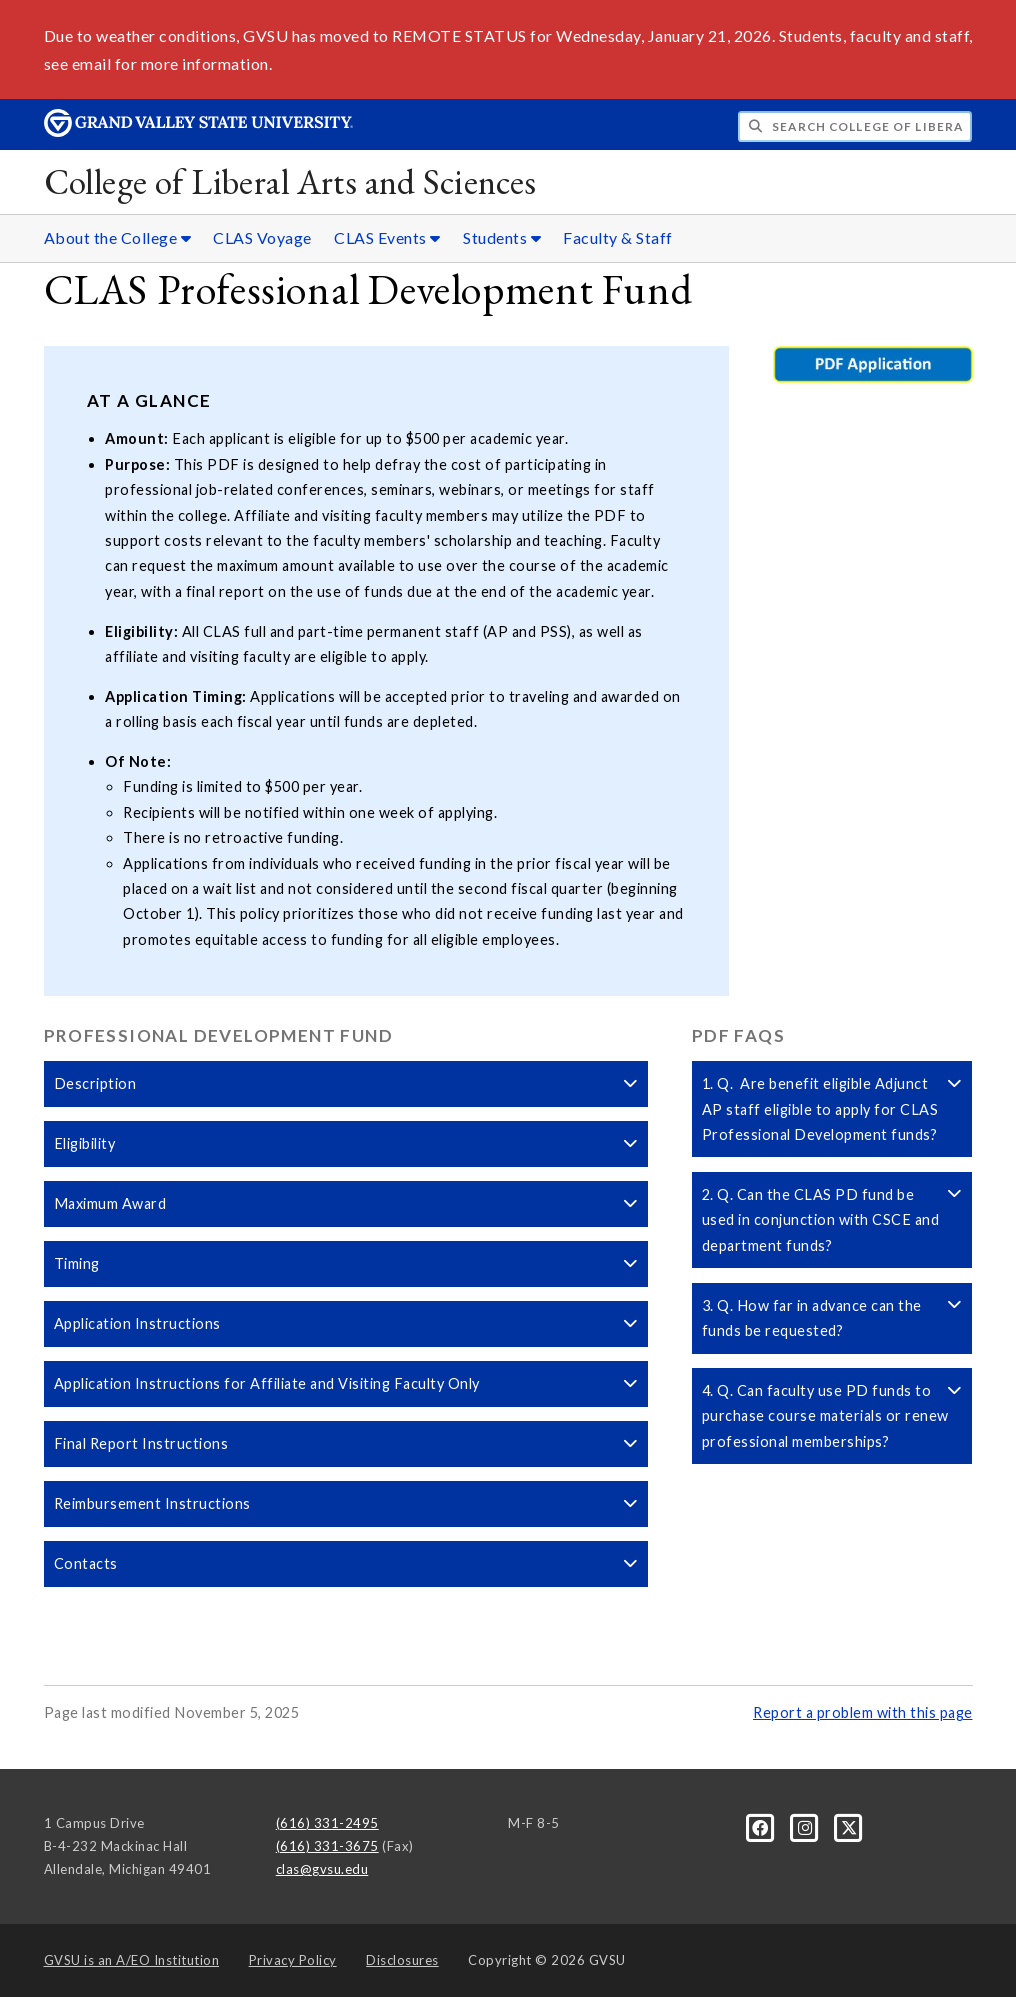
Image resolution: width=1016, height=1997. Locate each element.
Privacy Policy (293, 1960)
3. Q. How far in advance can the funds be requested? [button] (832, 1318)
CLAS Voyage (262, 237)
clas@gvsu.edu (322, 1869)
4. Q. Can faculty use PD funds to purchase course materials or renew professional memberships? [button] (832, 1416)
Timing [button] (346, 1263)
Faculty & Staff (618, 237)
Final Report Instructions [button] (346, 1443)
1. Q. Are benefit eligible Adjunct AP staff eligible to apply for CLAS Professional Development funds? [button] (832, 1109)
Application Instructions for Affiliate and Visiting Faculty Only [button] (346, 1383)
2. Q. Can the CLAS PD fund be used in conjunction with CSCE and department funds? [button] (832, 1220)
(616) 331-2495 (327, 1823)
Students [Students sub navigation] (502, 237)
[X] (849, 1827)
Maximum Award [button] (346, 1203)
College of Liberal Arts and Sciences (290, 181)
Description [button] (346, 1083)
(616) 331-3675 (327, 1846)
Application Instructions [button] (346, 1323)
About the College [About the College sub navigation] (118, 237)
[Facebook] (762, 1827)
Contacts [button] (346, 1563)
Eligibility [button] (346, 1143)
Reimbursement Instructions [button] (346, 1503)
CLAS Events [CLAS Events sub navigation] (387, 237)
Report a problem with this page (863, 1712)
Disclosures (402, 1960)
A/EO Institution (132, 1960)
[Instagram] (807, 1827)
